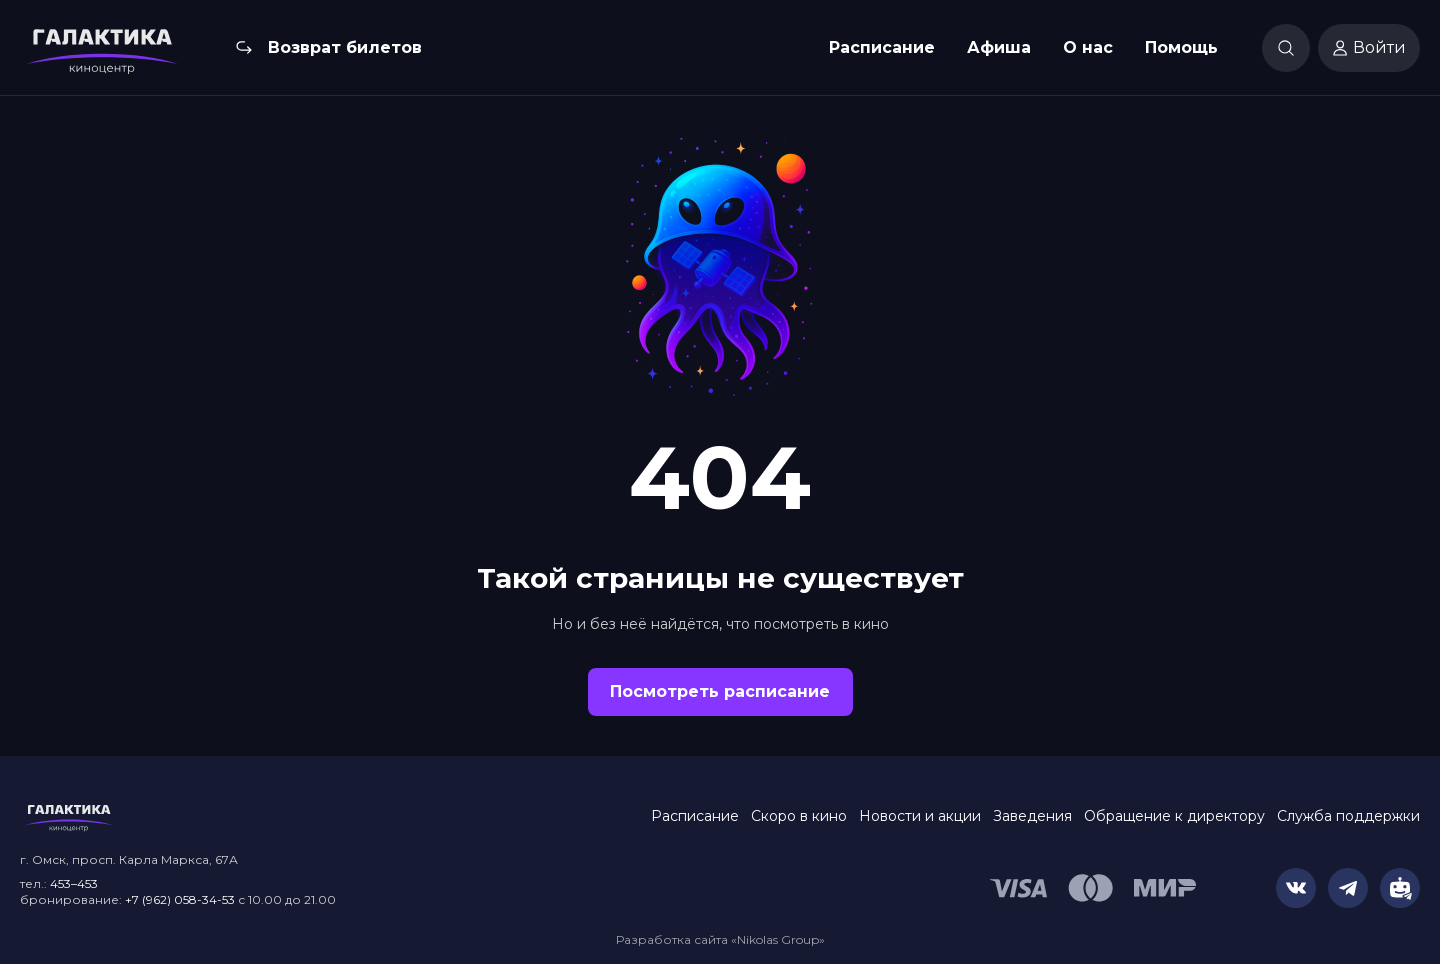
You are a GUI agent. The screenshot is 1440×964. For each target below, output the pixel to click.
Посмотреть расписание (720, 691)
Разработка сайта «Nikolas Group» (720, 939)
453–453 (74, 883)
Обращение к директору (1174, 816)
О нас (1088, 47)
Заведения (1032, 816)
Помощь (1181, 47)
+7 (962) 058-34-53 (180, 899)
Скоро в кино (799, 816)
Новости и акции (920, 816)
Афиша (999, 47)
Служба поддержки (1348, 816)
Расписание (882, 47)
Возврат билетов (345, 47)
